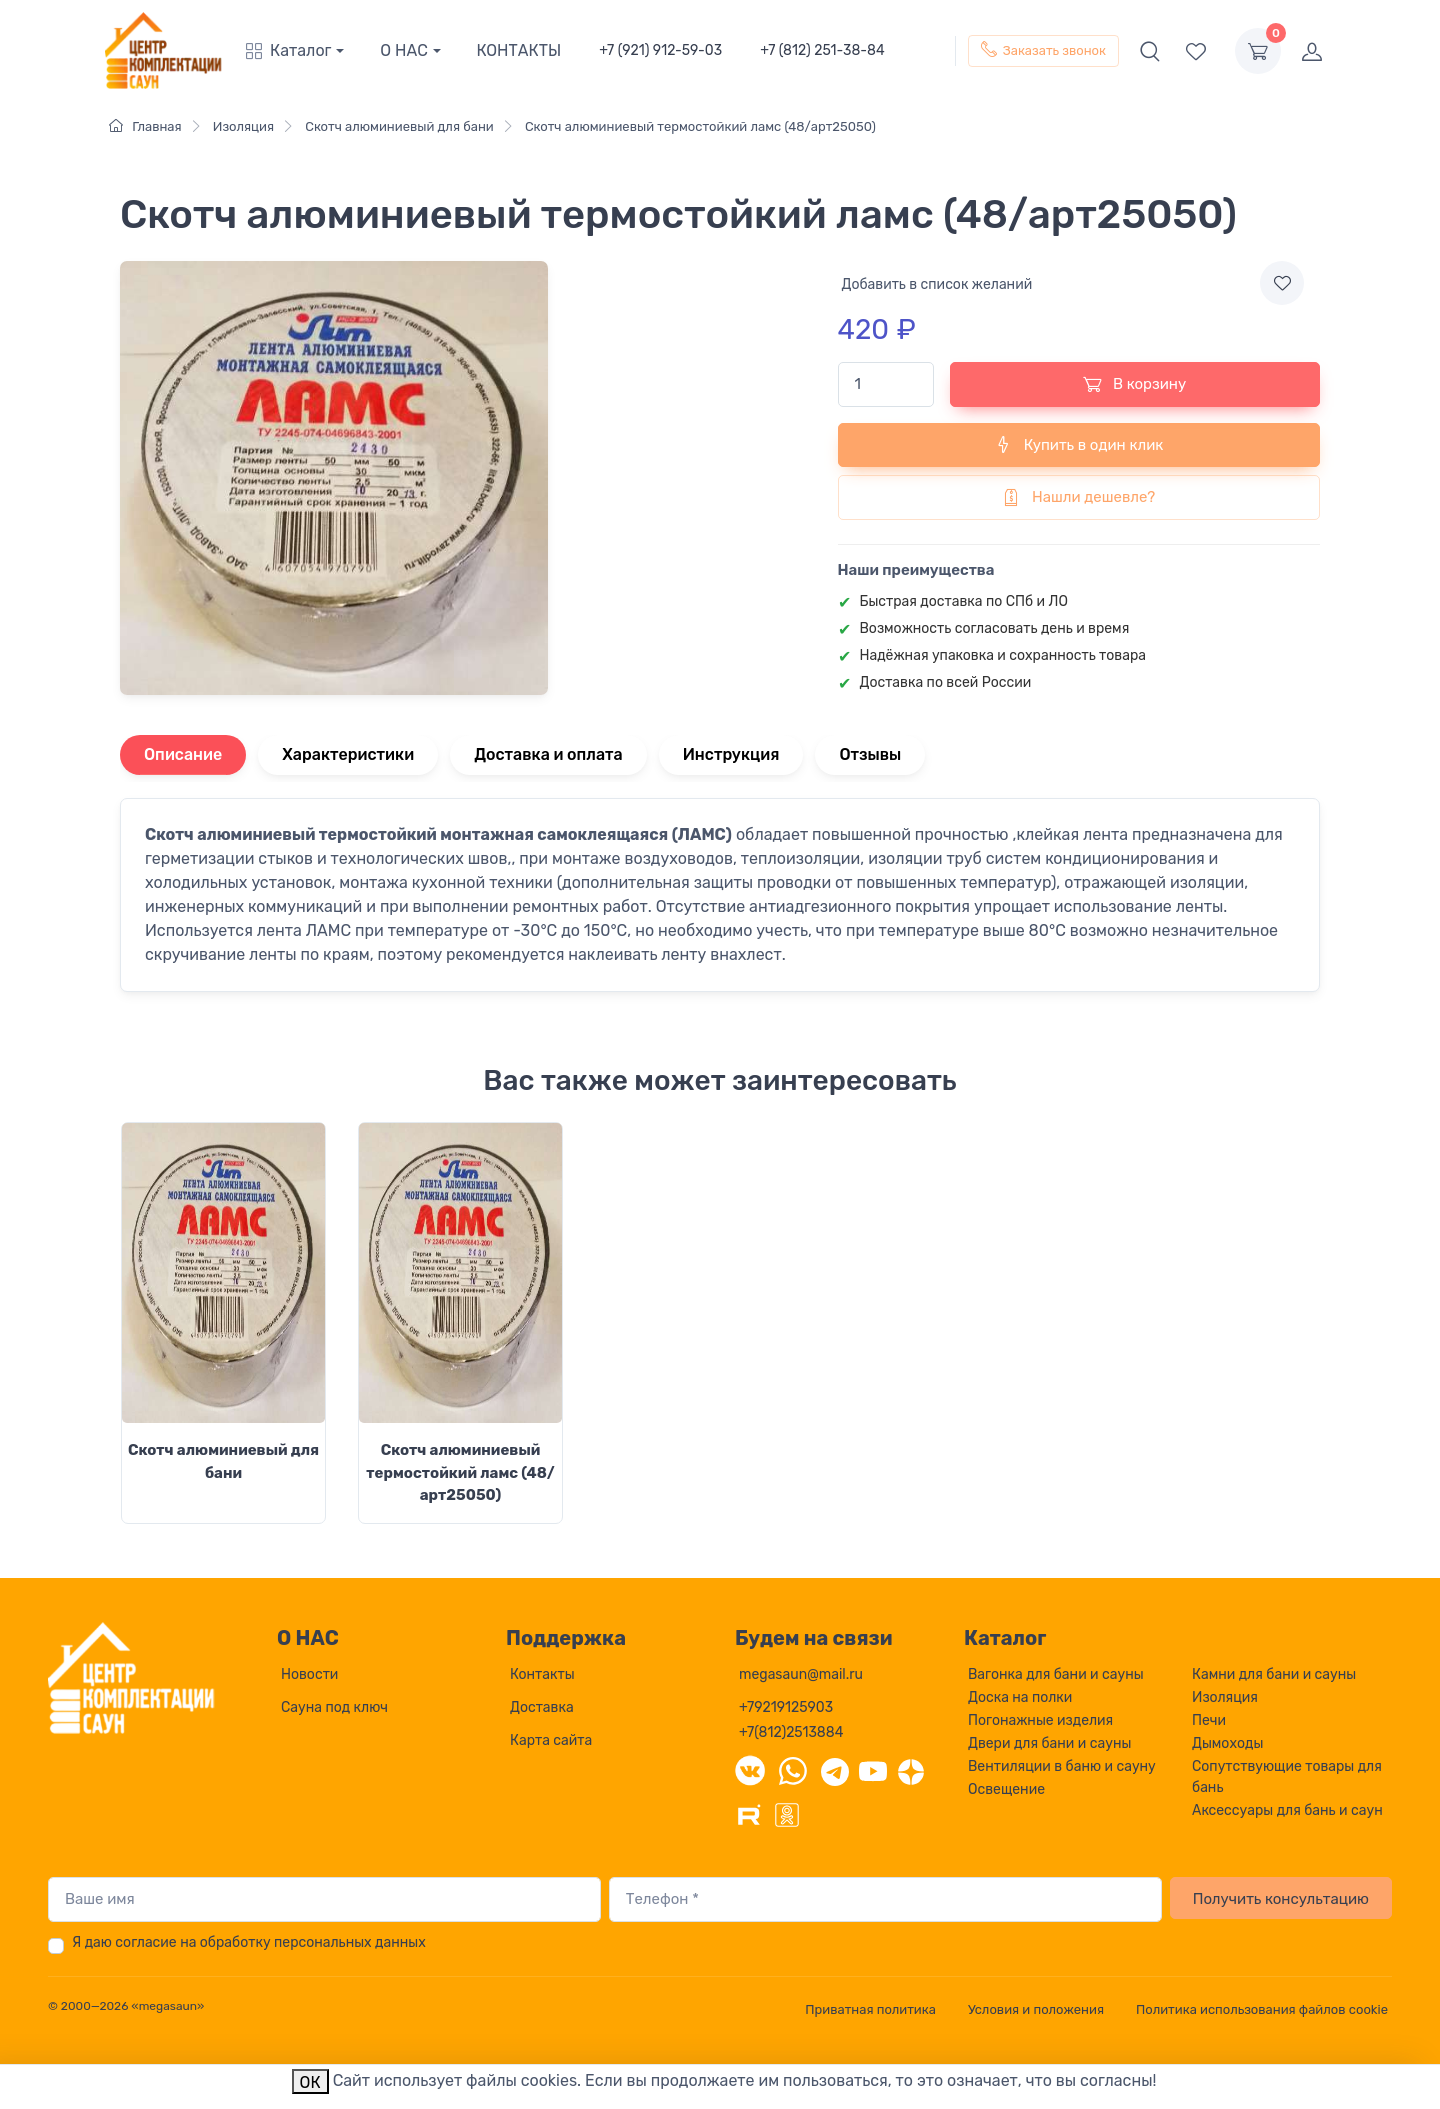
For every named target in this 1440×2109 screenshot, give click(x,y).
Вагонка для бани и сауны (1056, 1674)
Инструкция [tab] (731, 754)
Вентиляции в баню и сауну (1062, 1766)
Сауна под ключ (334, 1707)
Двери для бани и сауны (1049, 1743)
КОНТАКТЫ (519, 50)
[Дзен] (911, 1770)
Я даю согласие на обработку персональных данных (249, 1942)
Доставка (542, 1707)
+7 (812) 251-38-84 (822, 50)
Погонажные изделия (1040, 1720)
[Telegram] (835, 1770)
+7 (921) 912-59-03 (660, 50)
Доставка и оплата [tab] (548, 754)
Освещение (1006, 1789)
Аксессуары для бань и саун (1287, 1810)
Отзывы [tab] (871, 754)
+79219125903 (786, 1707)
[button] (304, 51)
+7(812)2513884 (791, 1732)
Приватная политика (870, 2009)
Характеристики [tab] (348, 754)
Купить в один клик (1078, 444)
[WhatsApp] (793, 1770)
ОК (310, 2082)
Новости (309, 1674)
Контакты (542, 1674)
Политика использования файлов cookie (1262, 2009)
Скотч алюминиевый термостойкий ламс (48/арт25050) (460, 1472)
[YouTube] (873, 1770)
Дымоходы (1227, 1743)
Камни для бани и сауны (1274, 1674)
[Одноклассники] (787, 1813)
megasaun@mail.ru (801, 1674)
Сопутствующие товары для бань (1287, 1777)
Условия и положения (1036, 2009)
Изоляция (1225, 1697)
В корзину (1134, 384)
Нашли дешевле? (1078, 497)
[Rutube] (749, 1813)
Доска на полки (1020, 1697)
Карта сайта (551, 1740)
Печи (1209, 1720)
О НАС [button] (404, 50)
